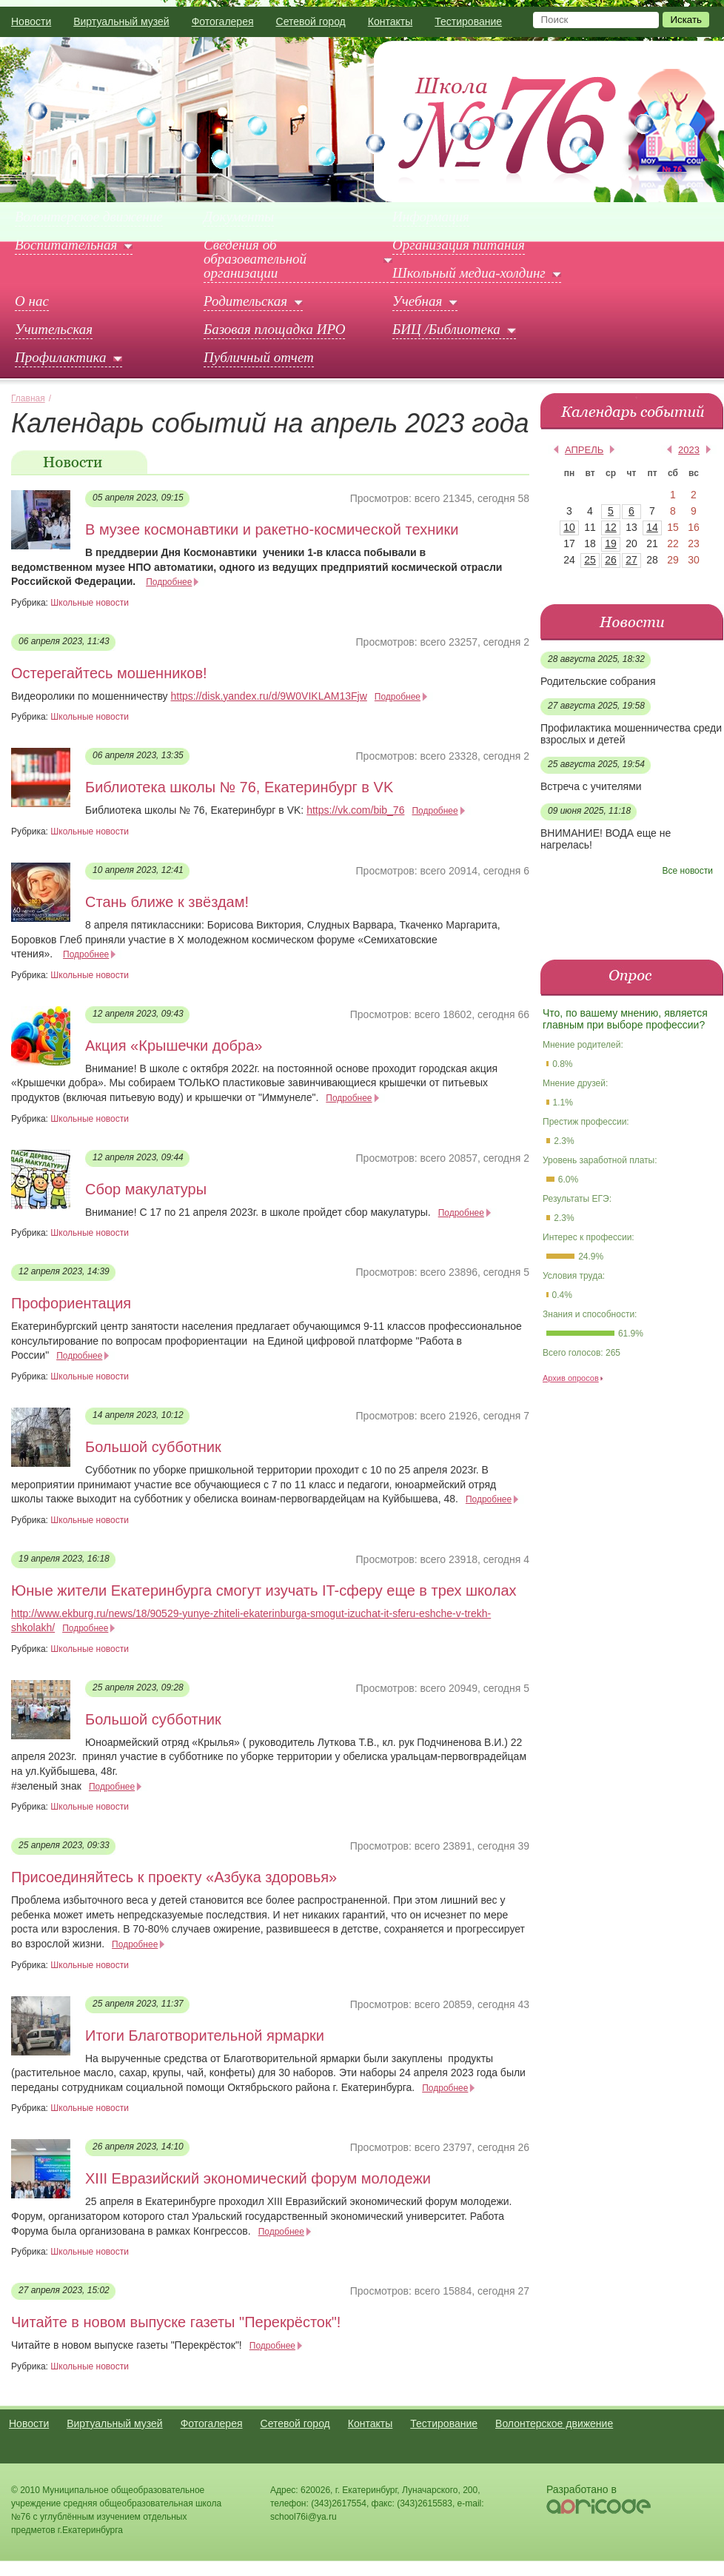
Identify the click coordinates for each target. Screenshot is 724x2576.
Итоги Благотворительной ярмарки (204, 2035)
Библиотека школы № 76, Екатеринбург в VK (239, 787)
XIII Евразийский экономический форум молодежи (258, 2178)
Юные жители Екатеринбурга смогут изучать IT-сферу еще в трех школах (264, 1590)
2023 (689, 449)
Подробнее (169, 582)
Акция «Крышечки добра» (173, 1045)
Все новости (688, 871)
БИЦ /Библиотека (446, 329)
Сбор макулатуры (146, 1189)
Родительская (245, 301)
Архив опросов (571, 1378)
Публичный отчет (259, 357)
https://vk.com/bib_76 (355, 810)
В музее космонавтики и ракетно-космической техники (271, 529)
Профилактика (61, 357)
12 (611, 527)
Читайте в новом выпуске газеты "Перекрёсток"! (176, 2322)
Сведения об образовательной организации (255, 259)
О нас (32, 301)
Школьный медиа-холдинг (469, 273)
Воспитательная (66, 245)
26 (611, 560)
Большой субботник (153, 1447)
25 (590, 560)
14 (652, 527)
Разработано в (581, 2489)
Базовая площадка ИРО (274, 329)
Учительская (54, 329)
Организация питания (458, 245)
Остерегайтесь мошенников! (109, 673)
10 (569, 527)
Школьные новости (89, 603)
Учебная (417, 301)
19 (611, 543)
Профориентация (71, 1303)
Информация (430, 217)
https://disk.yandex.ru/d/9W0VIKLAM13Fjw (268, 696)
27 (631, 560)
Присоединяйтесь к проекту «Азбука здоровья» (174, 1877)
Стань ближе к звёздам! (167, 902)
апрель (584, 449)
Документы (239, 217)
